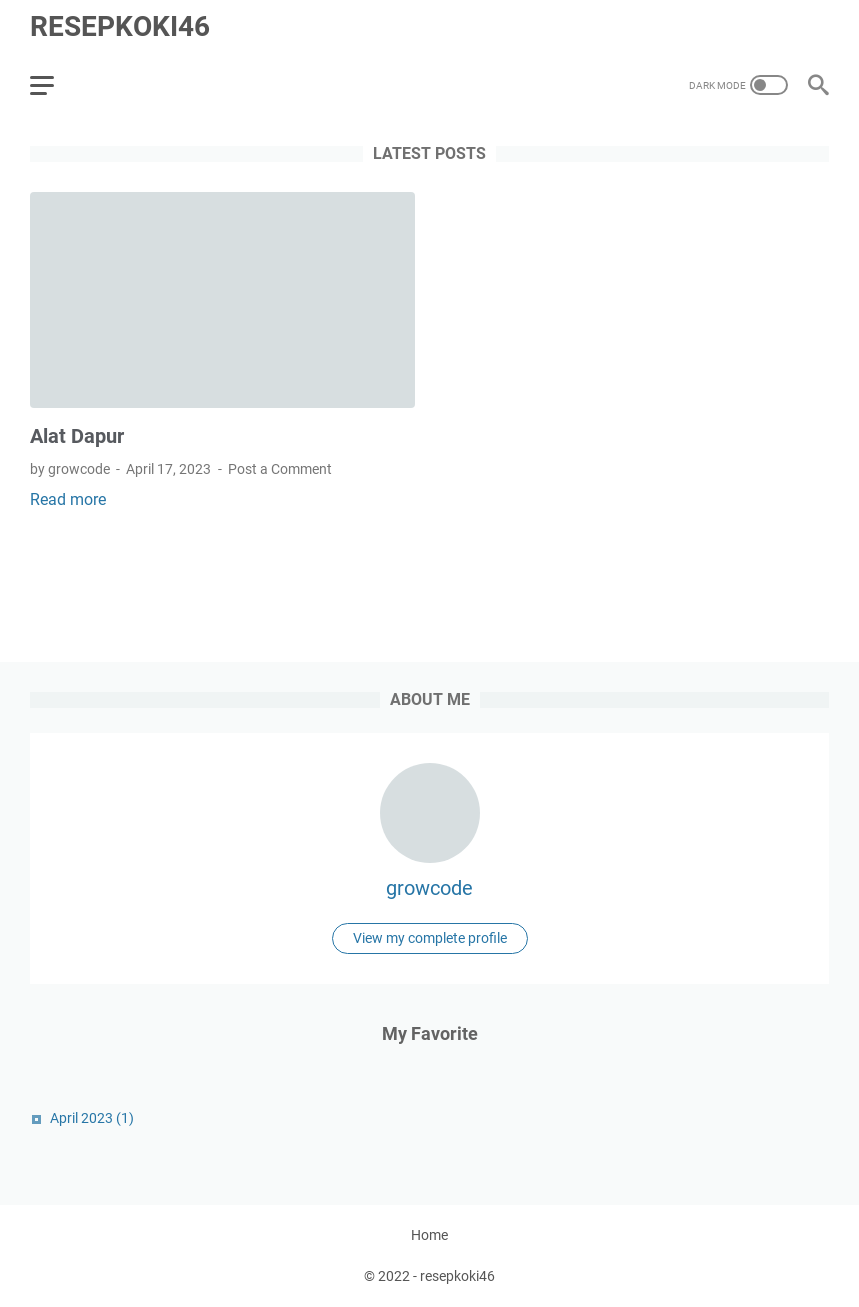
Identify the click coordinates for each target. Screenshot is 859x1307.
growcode (429, 888)
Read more (68, 499)
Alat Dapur (77, 436)
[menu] (54, 85)
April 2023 (92, 1118)
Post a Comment (280, 469)
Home (429, 1235)
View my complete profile (430, 938)
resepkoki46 (120, 26)
